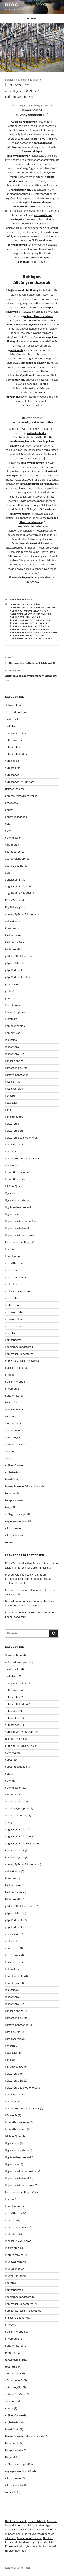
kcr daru (10, 1095)
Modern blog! (27, 2542)
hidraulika (11, 1019)
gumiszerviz (12, 998)
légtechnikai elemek (17, 1228)
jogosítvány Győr (15, 1054)
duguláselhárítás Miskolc (20, 893)
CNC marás (12, 844)
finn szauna (12, 928)
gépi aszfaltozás (14, 963)
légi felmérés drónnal (18, 1207)
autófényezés (13, 740)
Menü (32, 18)
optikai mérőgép (15, 1381)
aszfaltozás (12, 726)
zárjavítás (11, 1542)
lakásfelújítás (13, 1186)
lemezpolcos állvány (25, 604)
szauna (9, 1458)
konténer (10, 1151)
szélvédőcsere (14, 1465)
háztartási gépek (15, 1012)
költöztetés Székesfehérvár (22, 1137)
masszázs (11, 1270)
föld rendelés (13, 935)
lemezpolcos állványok (27, 608)
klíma (8, 1109)
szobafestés (12, 1472)
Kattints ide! (34, 2546)
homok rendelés (15, 1026)
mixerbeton (12, 1298)
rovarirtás (11, 1416)
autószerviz (12, 774)
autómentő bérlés (16, 754)
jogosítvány (12, 1047)
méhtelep (11, 1284)
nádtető (10, 1333)
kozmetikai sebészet (17, 1172)
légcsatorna (12, 1193)
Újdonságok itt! (45, 2542)
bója (7, 823)
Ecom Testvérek (15, 900)
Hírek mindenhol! (15, 2550)
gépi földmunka (14, 970)
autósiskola (12, 760)
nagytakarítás (13, 1339)
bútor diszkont (14, 837)
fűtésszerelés (13, 949)
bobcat (9, 809)
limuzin (9, 1249)
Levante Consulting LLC (19, 1242)
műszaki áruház (14, 1326)
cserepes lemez (14, 851)
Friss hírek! (11, 2542)
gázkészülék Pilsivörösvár (20, 956)
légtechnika (12, 1214)
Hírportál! (26, 2533)
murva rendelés (14, 1319)
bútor (8, 830)
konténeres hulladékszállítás (22, 1158)
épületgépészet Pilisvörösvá (22, 914)
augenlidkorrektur (16, 733)
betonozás (11, 802)
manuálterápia (14, 1263)
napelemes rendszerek (19, 1346)
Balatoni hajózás (15, 788)
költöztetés (12, 1123)
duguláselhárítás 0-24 (18, 886)
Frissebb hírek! (37, 2521)
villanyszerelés (14, 1535)
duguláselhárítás (15, 879)
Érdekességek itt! (15, 2546)
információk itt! (24, 2525)
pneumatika (12, 1388)
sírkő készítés (13, 1423)
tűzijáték (10, 1507)
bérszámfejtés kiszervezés (21, 795)
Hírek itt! (48, 2538)
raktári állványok (36, 626)
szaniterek (11, 1451)
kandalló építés (14, 1061)
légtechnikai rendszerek (19, 1235)
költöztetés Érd (14, 1130)
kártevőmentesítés (16, 1074)
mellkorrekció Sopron (18, 1291)
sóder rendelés (14, 1430)
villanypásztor (13, 1528)
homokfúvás (12, 1033)
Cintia (37, 80)
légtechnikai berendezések (21, 1221)
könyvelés (11, 1165)
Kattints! (30, 2529)
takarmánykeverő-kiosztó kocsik (24, 1486)
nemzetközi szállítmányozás (22, 1360)
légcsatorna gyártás (17, 1200)
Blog (11, 5)
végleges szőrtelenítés (19, 1521)
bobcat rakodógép (16, 816)
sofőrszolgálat (13, 1437)
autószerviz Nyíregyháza (19, 781)
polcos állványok (36, 611)
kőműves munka (15, 1144)
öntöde (9, 1374)
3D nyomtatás (13, 705)
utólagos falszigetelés (18, 1514)
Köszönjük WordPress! (17, 2567)
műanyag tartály (15, 1312)
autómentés (12, 747)
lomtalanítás (12, 1256)
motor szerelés (14, 1305)
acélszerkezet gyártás (18, 712)
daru (8, 872)
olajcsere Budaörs (16, 1367)
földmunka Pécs (14, 942)
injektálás (11, 1040)
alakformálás (13, 719)
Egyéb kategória (15, 907)
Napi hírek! (49, 2546)
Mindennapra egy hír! (29, 2538)
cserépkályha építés (17, 858)
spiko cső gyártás (15, 1444)
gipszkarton (12, 984)
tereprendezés (14, 1500)
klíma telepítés (14, 1116)
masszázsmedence (16, 1277)
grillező (9, 991)
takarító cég (12, 1479)
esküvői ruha (12, 921)
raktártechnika (41, 422)
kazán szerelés (14, 1088)
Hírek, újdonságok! (16, 2521)
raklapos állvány (23, 614)
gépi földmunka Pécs (17, 977)
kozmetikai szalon (15, 1179)
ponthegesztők (14, 1395)
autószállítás (12, 767)
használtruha (13, 1005)
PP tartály (11, 1402)
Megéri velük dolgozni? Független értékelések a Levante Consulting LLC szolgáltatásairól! (28, 1579)
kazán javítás (12, 1081)
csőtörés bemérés (16, 865)
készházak (11, 1102)
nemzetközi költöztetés (19, 1353)
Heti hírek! (43, 2529)
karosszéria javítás (16, 1067)
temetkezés (12, 1493)
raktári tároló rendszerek (29, 629)
